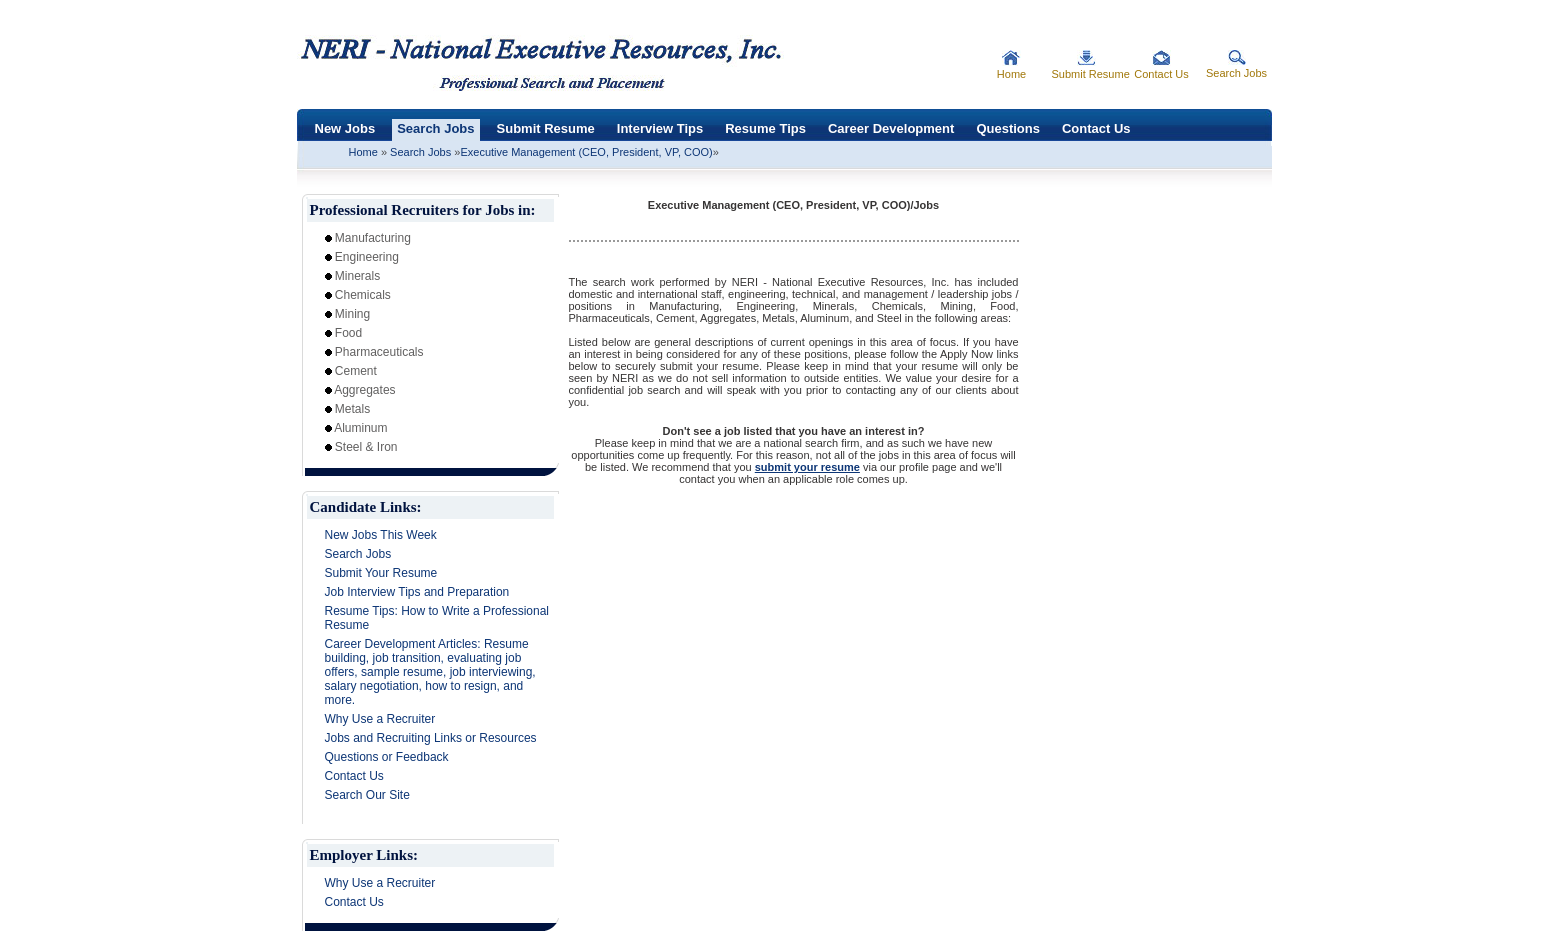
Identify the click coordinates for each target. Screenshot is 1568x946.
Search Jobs (435, 128)
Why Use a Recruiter (380, 719)
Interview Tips (660, 128)
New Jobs (345, 128)
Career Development (891, 128)
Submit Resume (546, 128)
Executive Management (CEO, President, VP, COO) (586, 152)
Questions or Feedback (387, 757)
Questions (1008, 128)
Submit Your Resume (381, 573)
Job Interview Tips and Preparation (417, 592)
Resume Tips (765, 128)
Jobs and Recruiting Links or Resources (431, 738)
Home (363, 152)
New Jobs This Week (381, 535)
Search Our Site (367, 795)
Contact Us (1096, 128)
